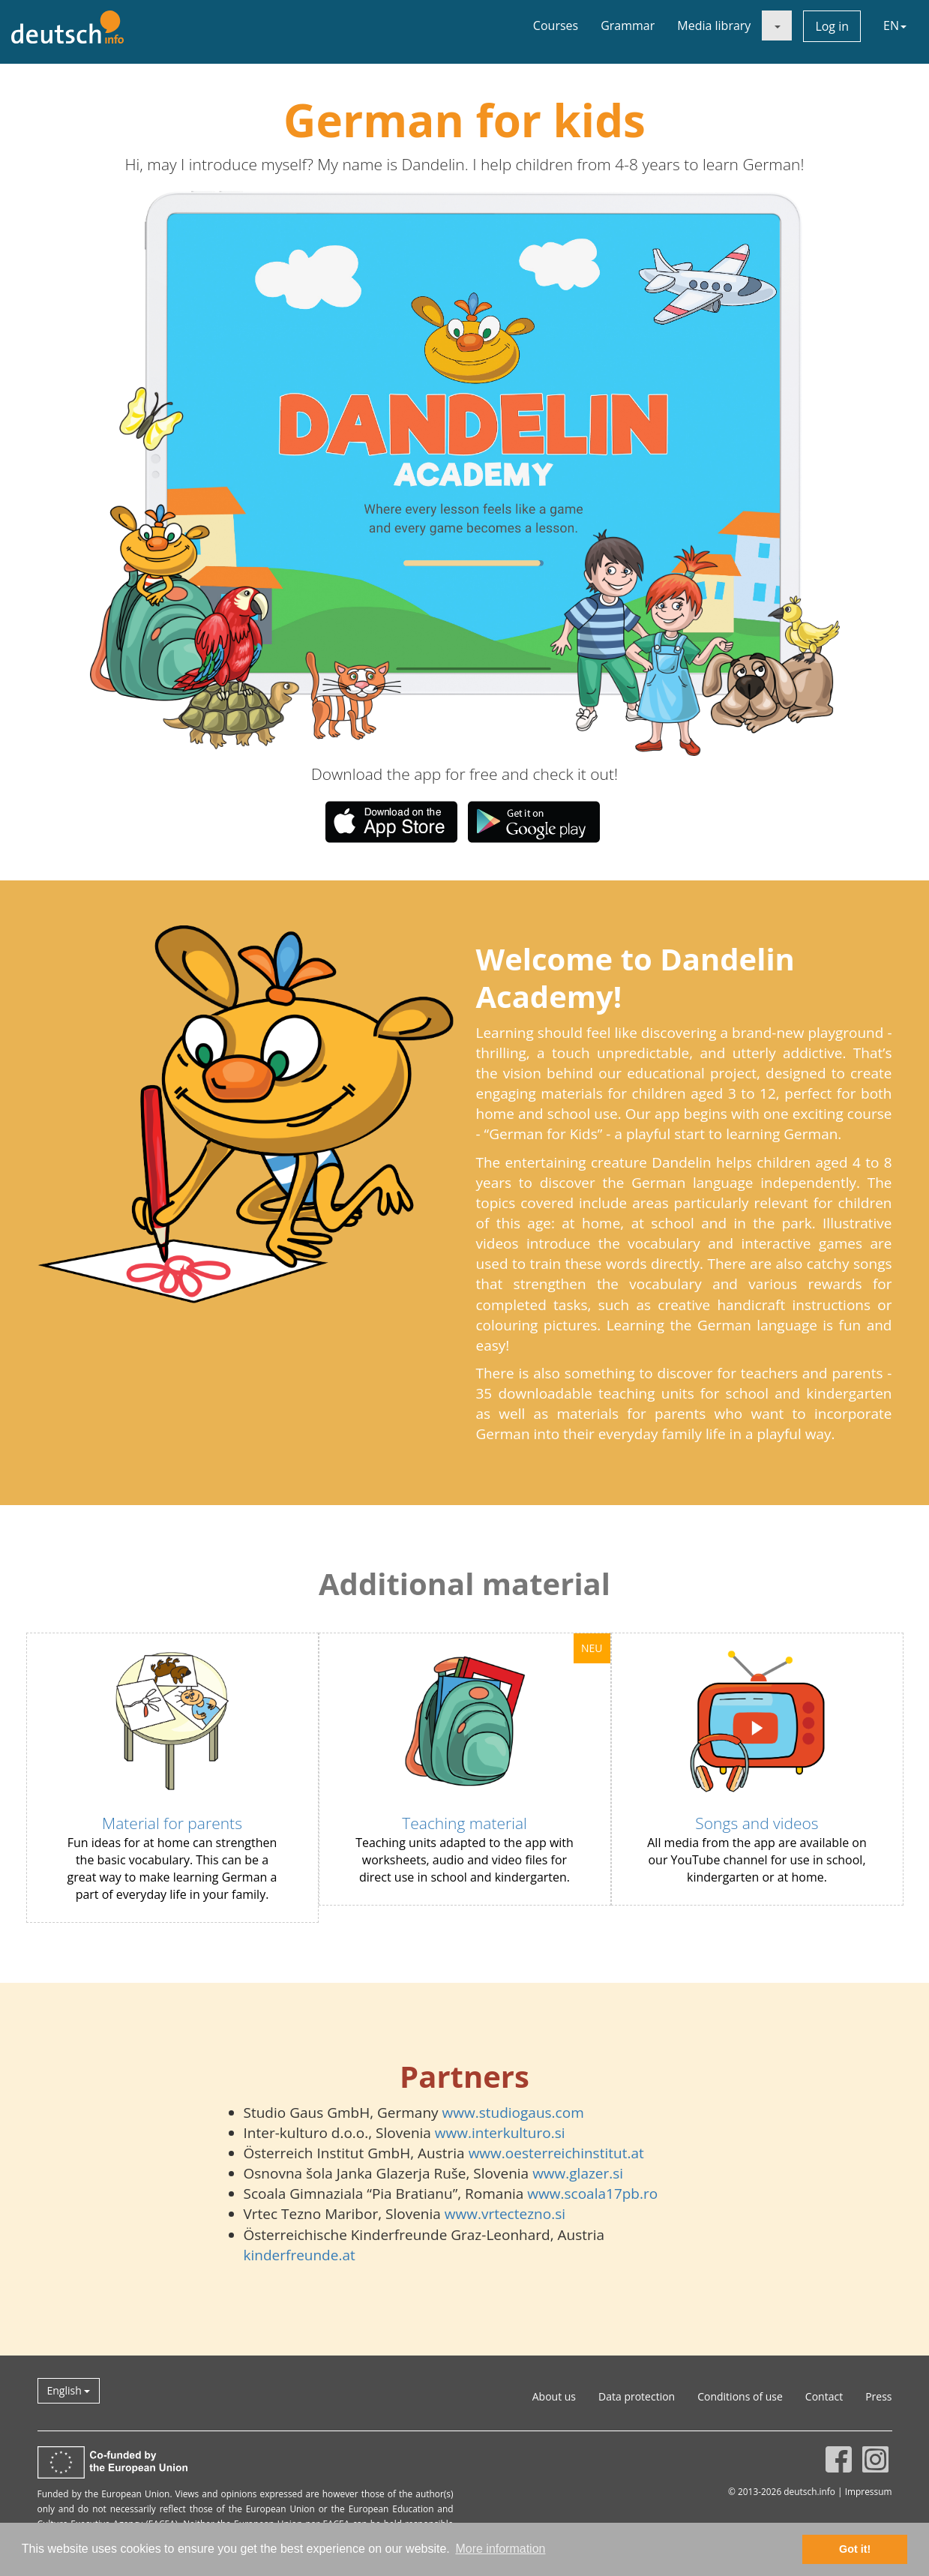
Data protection (636, 2396)
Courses (555, 25)
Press (878, 2396)
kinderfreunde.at (299, 2255)
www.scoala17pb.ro (592, 2193)
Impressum (868, 2491)
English (69, 2390)
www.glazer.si (577, 2173)
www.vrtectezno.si (505, 2214)
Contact (824, 2396)
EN (895, 25)
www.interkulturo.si (500, 2133)
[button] (240, 473)
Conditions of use (740, 2396)
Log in (832, 26)
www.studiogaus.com (513, 2112)
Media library (714, 25)
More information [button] (500, 2548)
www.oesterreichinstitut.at (556, 2153)
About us (554, 2396)
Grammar (628, 25)
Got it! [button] (855, 2549)
